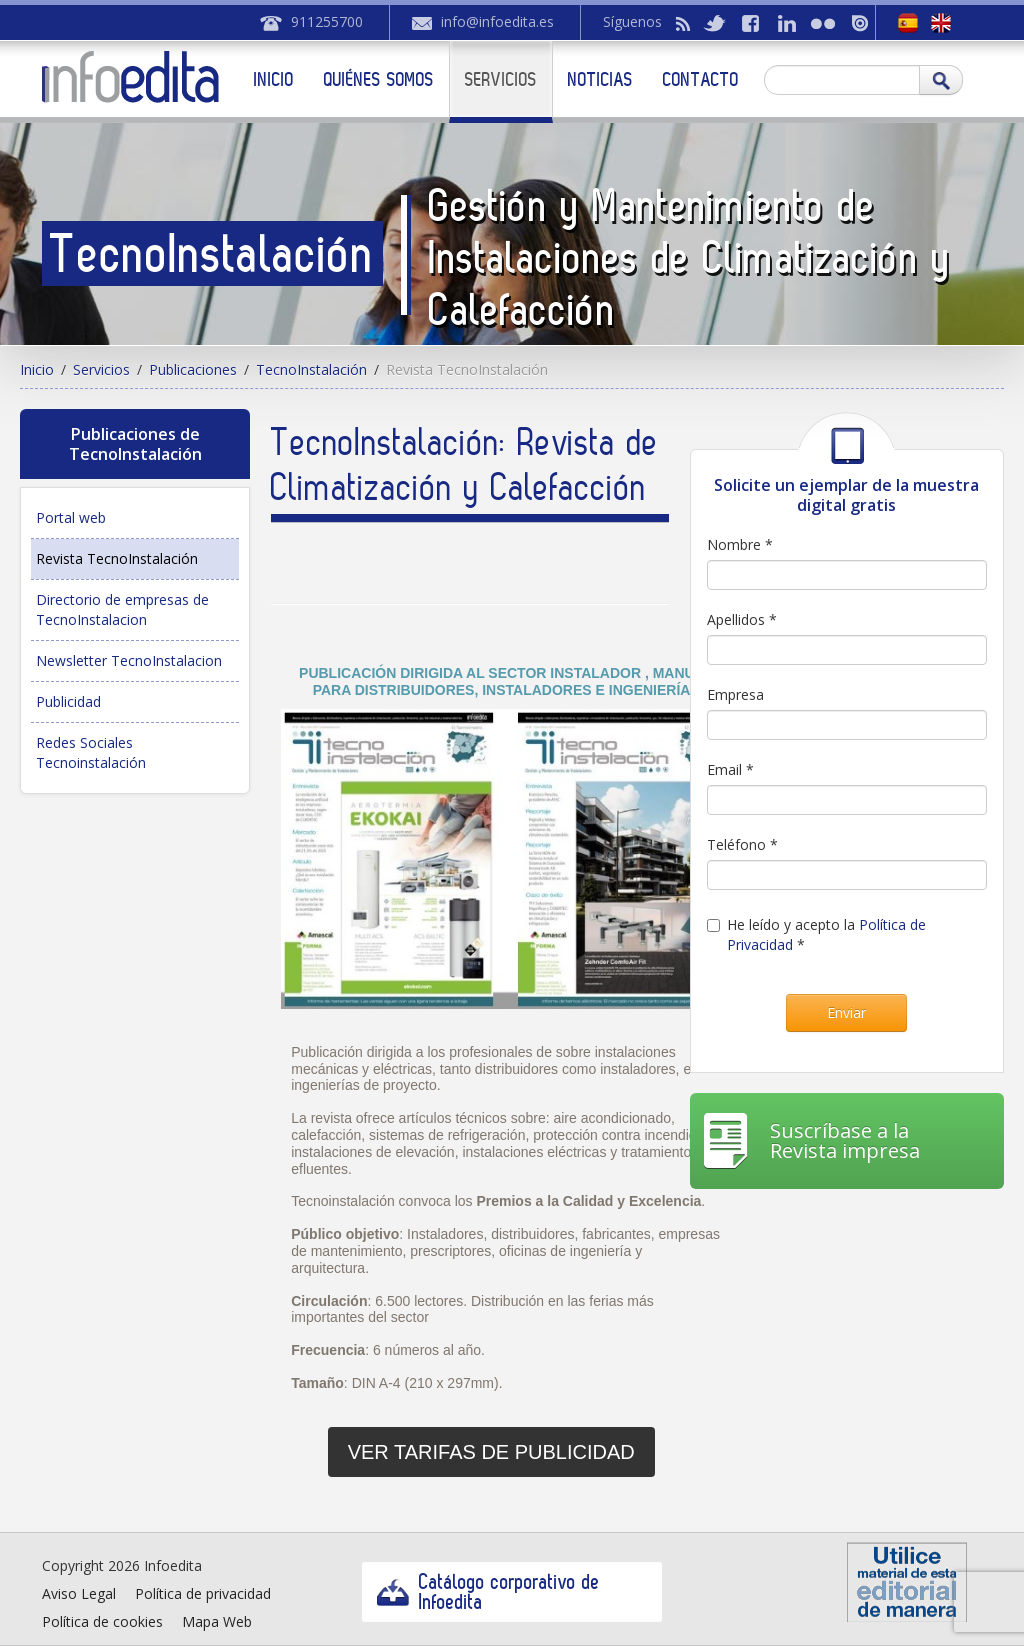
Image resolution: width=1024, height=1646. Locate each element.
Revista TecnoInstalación (117, 558)
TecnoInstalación (311, 369)
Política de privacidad (203, 1593)
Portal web (71, 517)
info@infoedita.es (497, 21)
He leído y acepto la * (816, 934)
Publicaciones (193, 369)
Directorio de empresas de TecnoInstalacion (122, 609)
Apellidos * (742, 619)
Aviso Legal (79, 1593)
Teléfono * (742, 844)
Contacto (701, 79)
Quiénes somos (379, 79)
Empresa (735, 694)
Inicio (274, 79)
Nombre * (740, 544)
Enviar (846, 1012)
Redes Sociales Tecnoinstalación (91, 752)
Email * (730, 769)
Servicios (501, 79)
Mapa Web (217, 1621)
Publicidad (68, 701)
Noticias (600, 79)
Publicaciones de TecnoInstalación (135, 444)
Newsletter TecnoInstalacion (129, 660)
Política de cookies (102, 1621)
